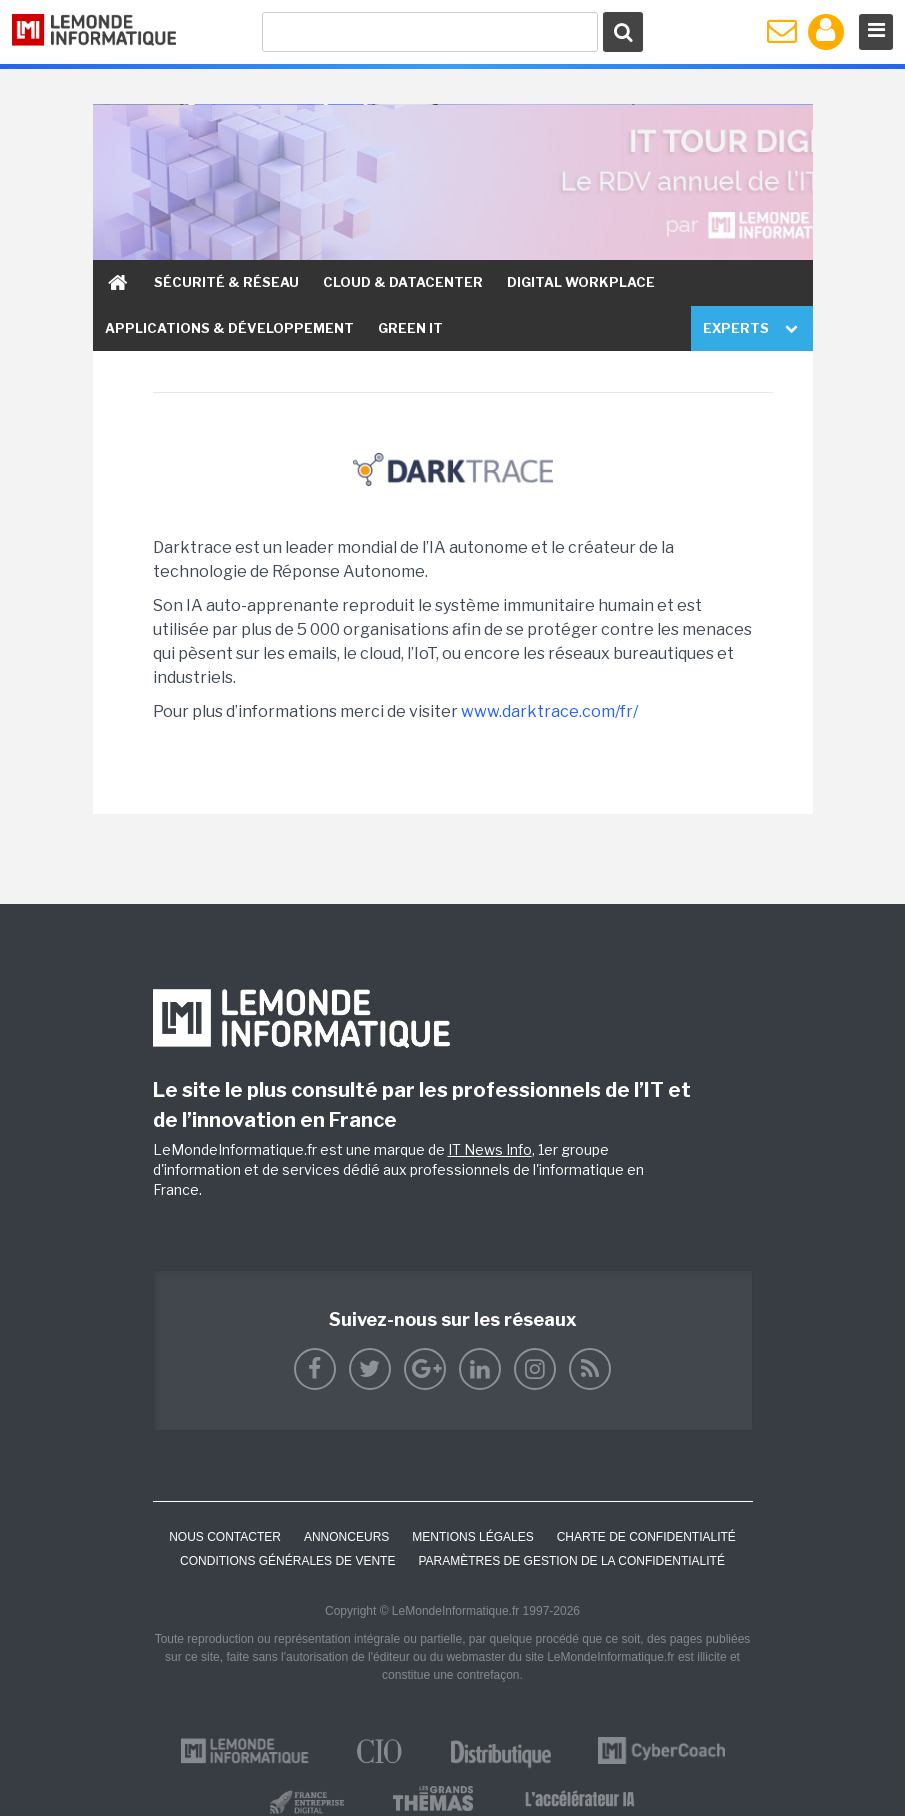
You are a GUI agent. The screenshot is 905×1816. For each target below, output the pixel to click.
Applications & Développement (229, 328)
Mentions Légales (472, 1537)
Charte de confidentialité (646, 1537)
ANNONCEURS (346, 1537)
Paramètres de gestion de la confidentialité (571, 1561)
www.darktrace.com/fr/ (549, 711)
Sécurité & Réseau (226, 282)
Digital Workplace (581, 282)
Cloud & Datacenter (403, 282)
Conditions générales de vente (287, 1561)
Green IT (410, 328)
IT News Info (490, 1149)
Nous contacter (225, 1537)
